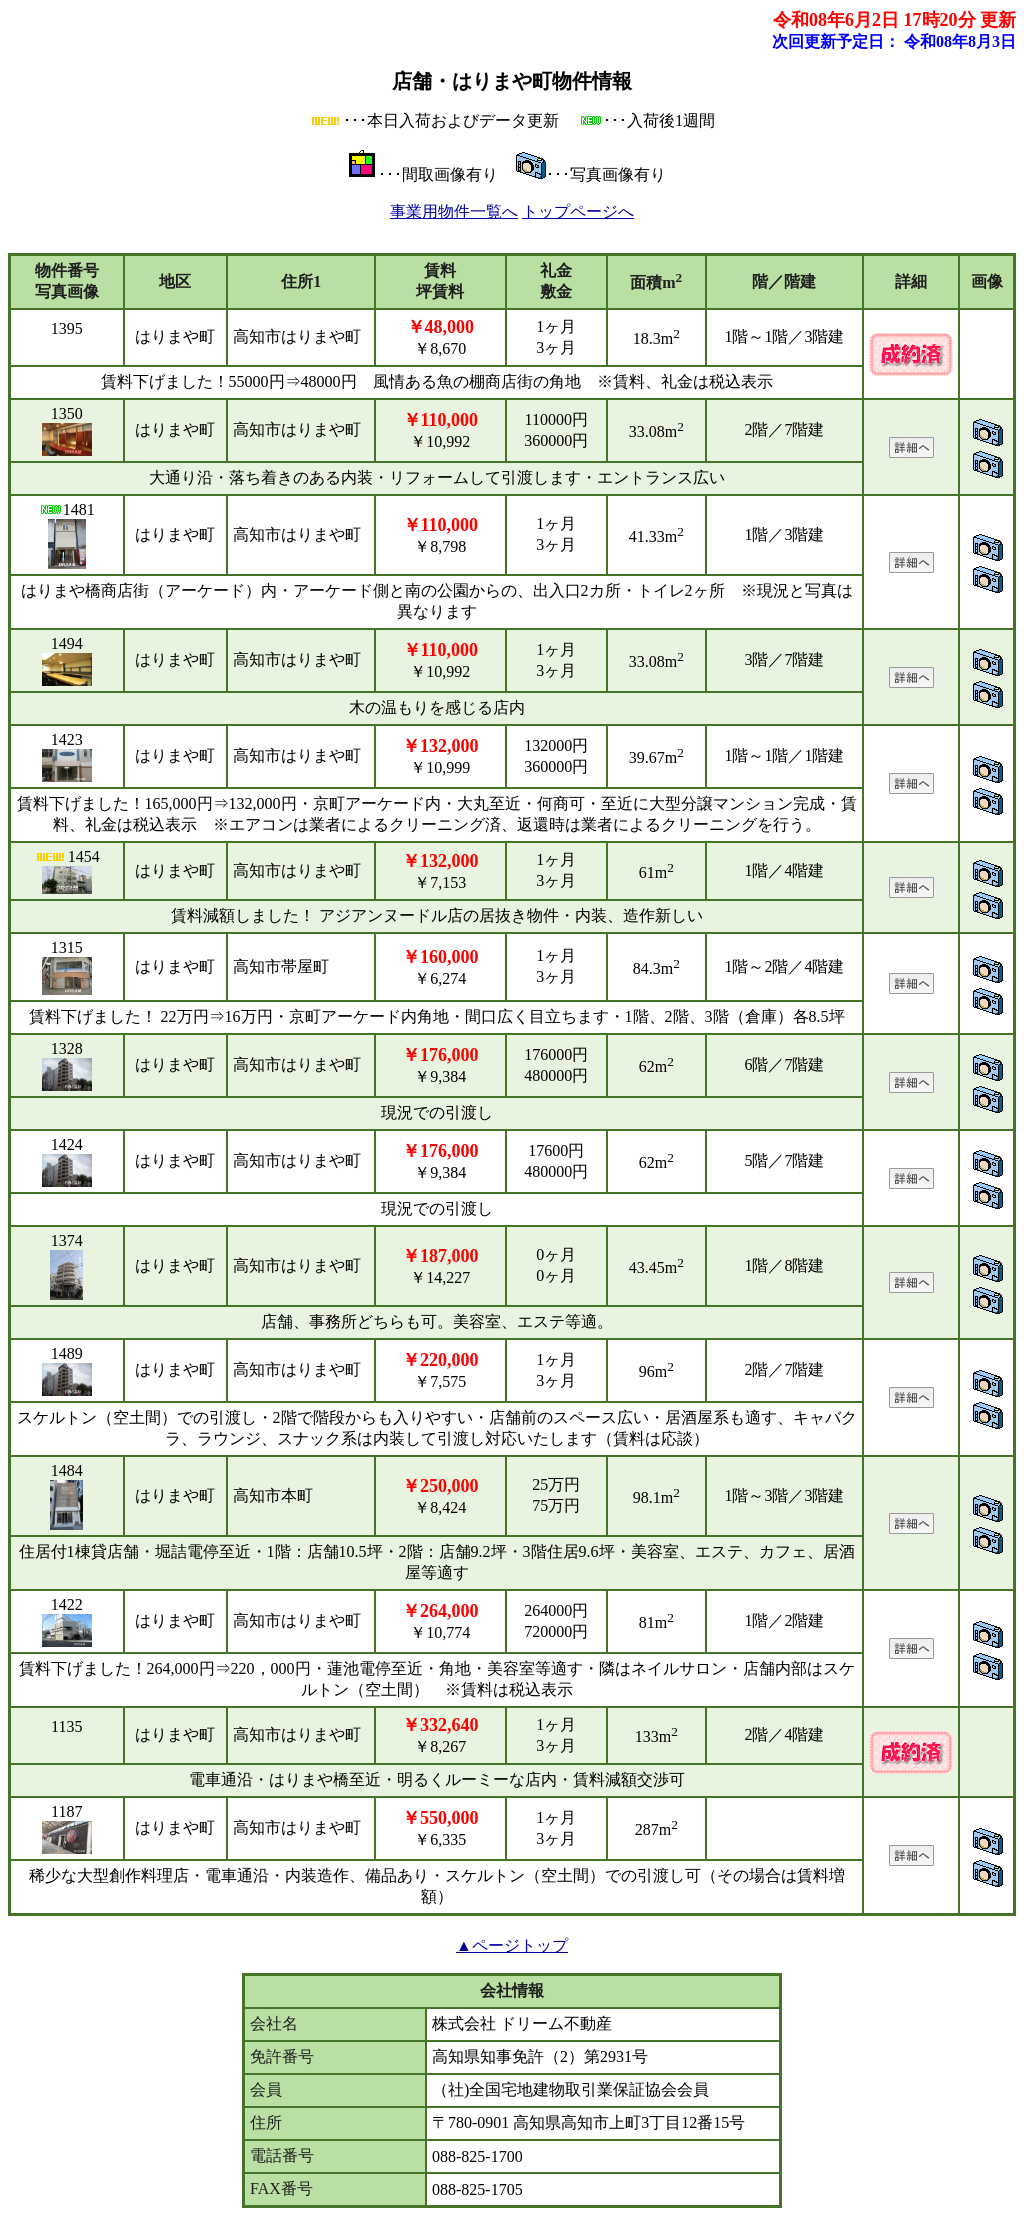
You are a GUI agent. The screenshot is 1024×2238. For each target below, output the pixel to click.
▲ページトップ (512, 1945)
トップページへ (578, 211)
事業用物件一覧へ (454, 211)
